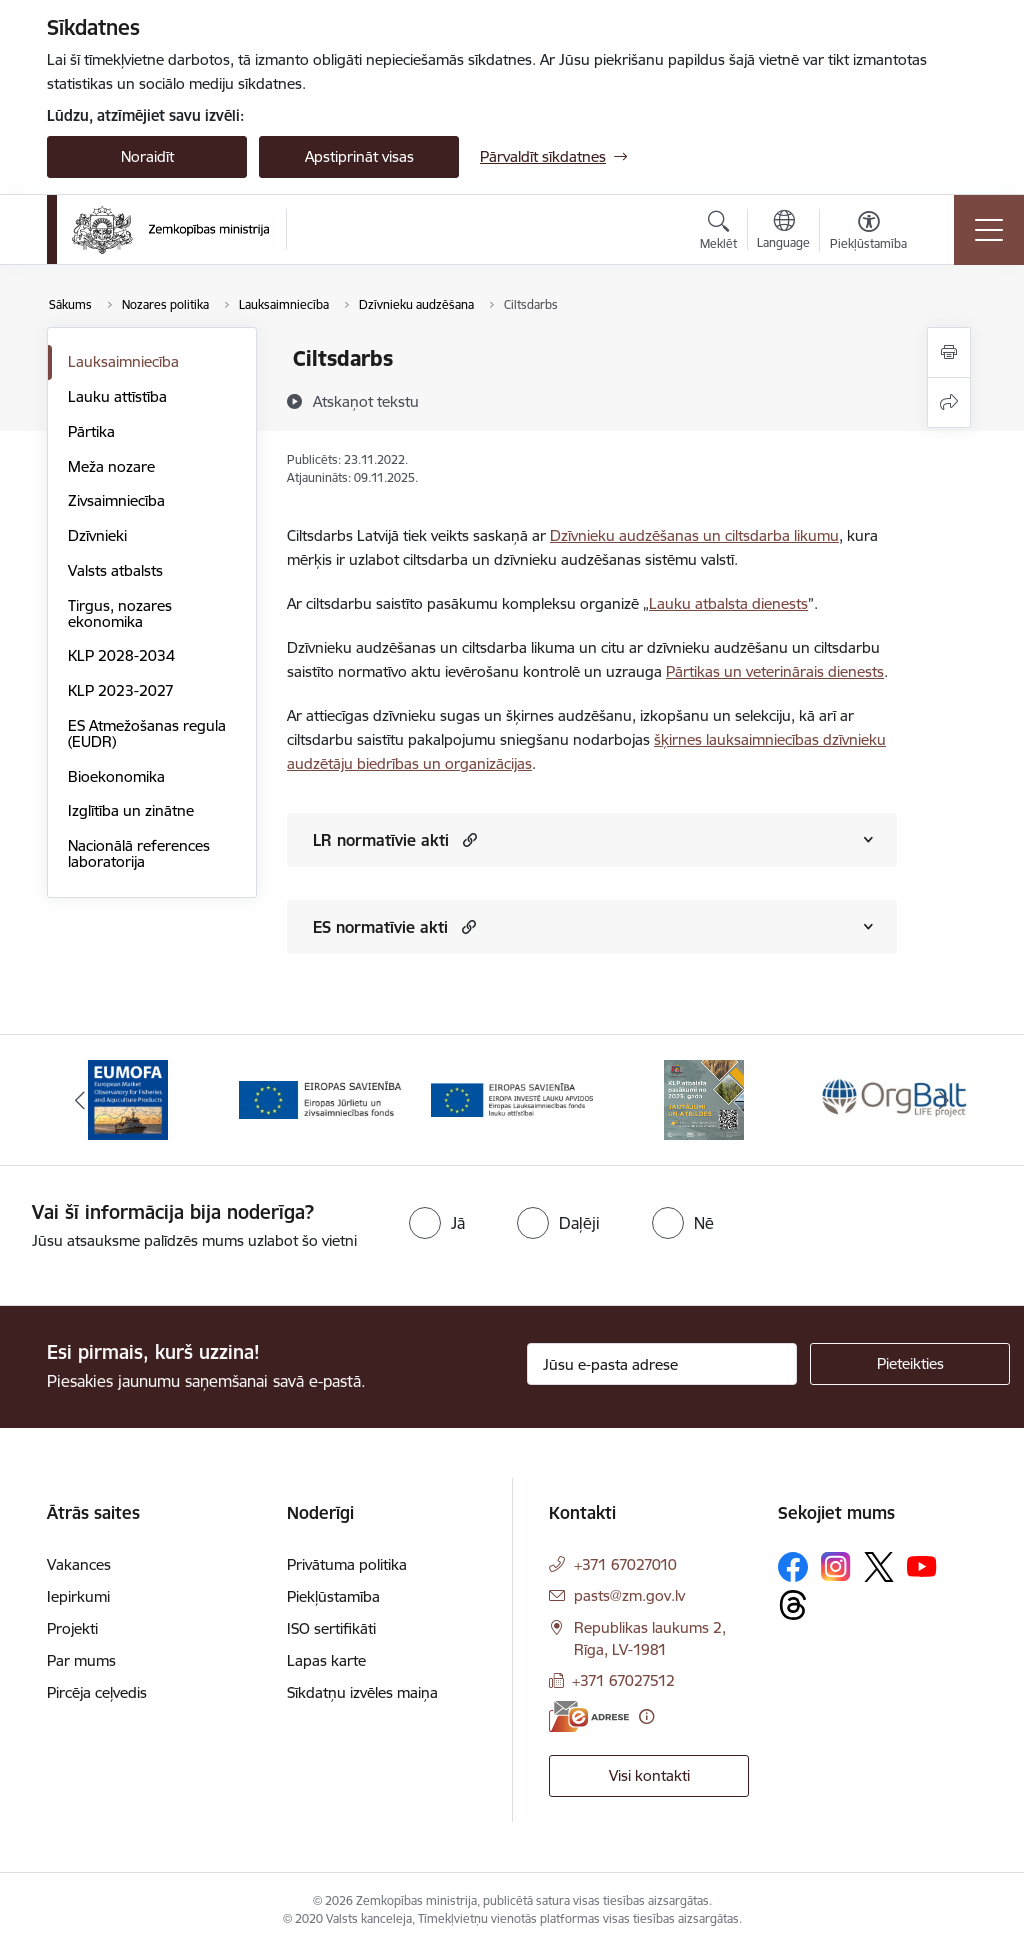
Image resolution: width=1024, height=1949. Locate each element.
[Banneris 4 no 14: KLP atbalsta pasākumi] (704, 1098)
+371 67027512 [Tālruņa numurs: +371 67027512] (623, 1680)
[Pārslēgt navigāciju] (989, 230)
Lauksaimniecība (123, 361)
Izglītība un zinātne (131, 810)
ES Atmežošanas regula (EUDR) (147, 733)
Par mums (81, 1660)
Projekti (72, 1628)
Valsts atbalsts (115, 570)
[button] (467, 839)
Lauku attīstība (117, 396)
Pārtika (91, 431)
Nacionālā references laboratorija (139, 853)
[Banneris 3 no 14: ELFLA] (512, 1098)
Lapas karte (326, 1660)
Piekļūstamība (333, 1596)
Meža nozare (111, 466)
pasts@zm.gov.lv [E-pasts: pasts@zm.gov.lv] (629, 1595)
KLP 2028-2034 (121, 655)
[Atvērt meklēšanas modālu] (718, 233)
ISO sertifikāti (331, 1628)
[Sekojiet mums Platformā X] (879, 1567)
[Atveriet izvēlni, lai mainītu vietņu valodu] (783, 232)
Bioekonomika (116, 776)
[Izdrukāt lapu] (949, 352)
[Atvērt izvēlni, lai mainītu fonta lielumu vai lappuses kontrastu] (868, 233)
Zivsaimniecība (116, 500)
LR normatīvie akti (381, 840)
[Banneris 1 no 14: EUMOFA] (128, 1098)
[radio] (437, 1223)
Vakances (79, 1564)
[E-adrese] (589, 1716)
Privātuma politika (347, 1564)
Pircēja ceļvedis (97, 1692)
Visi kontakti (649, 1775)
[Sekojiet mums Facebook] (793, 1567)
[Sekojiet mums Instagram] (836, 1566)
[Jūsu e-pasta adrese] (662, 1364)
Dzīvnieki (97, 535)
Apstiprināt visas (359, 156)
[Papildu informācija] (646, 1716)
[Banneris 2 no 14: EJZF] (320, 1098)
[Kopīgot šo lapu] (949, 402)
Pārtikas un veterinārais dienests (775, 671)
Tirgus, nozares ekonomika (120, 613)
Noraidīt (147, 156)
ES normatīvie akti (380, 927)
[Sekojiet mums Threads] (793, 1605)
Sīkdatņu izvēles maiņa (362, 1692)
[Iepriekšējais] (80, 1100)
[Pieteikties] (910, 1364)
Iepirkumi (78, 1596)
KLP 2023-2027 (121, 690)
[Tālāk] (944, 1100)
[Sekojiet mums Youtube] (922, 1566)
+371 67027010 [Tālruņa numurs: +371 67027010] (625, 1564)
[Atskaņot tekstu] (366, 401)
